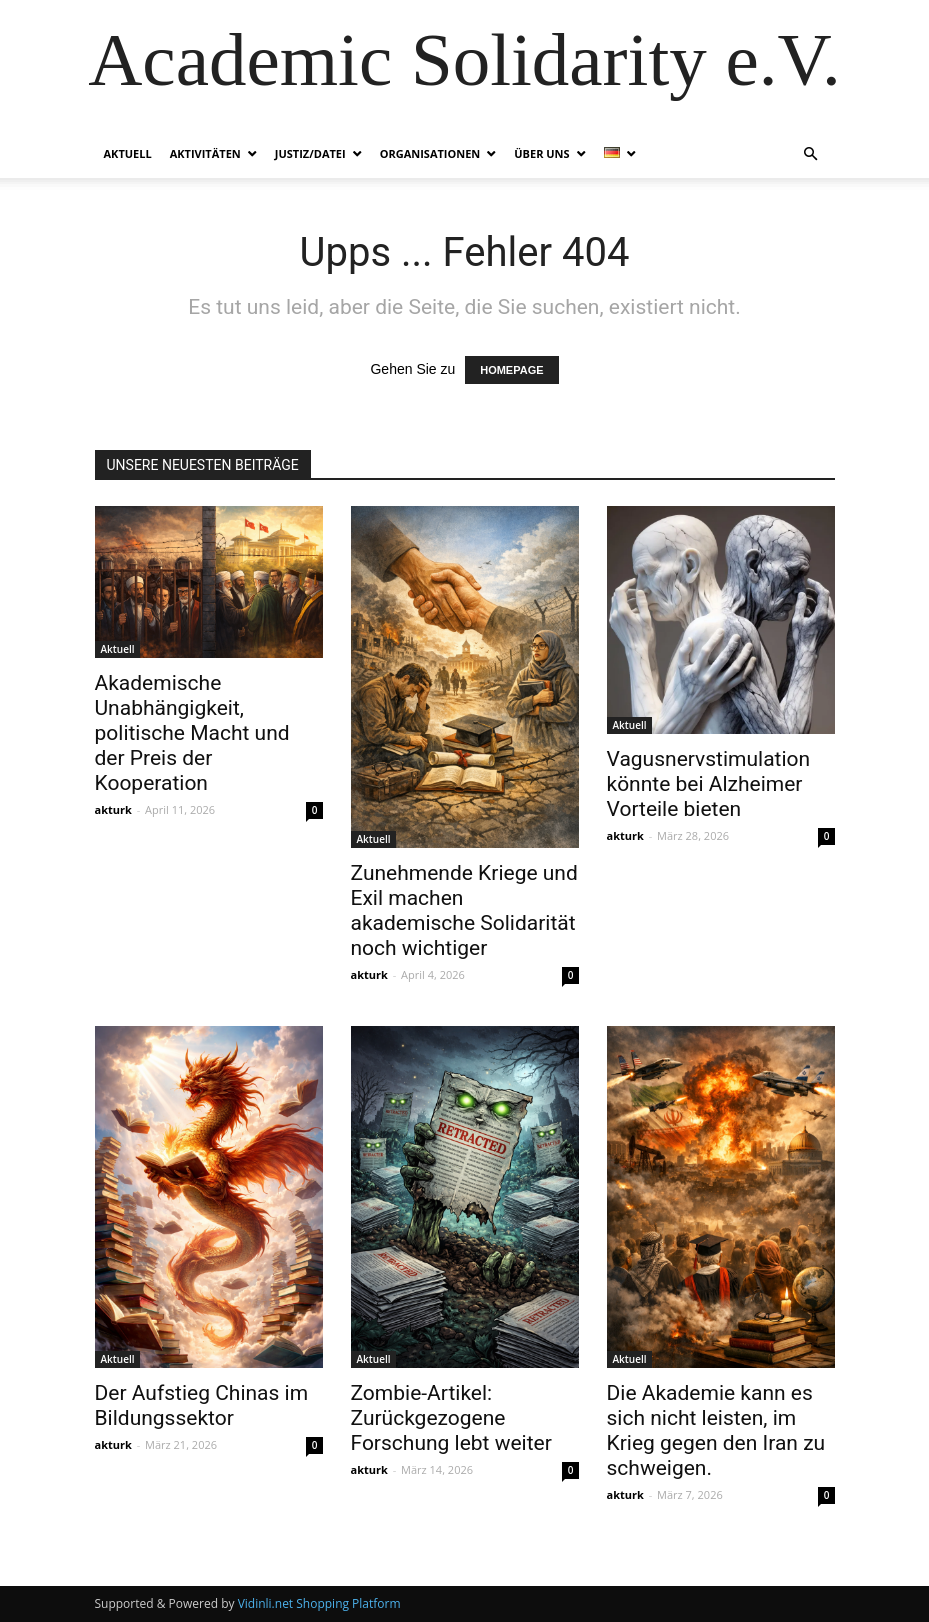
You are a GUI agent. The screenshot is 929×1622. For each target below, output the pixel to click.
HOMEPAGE (511, 370)
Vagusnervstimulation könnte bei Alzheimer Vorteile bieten (709, 784)
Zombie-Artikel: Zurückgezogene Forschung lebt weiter (451, 1418)
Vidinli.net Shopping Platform (319, 1603)
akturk (113, 809)
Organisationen (430, 153)
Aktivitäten (205, 153)
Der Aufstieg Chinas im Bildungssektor (202, 1405)
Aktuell (128, 153)
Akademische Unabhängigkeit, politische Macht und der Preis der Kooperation (192, 733)
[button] (811, 154)
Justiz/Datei (310, 153)
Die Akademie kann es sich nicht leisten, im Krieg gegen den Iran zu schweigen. (716, 1430)
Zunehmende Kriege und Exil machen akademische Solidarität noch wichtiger (464, 910)
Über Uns (541, 153)
